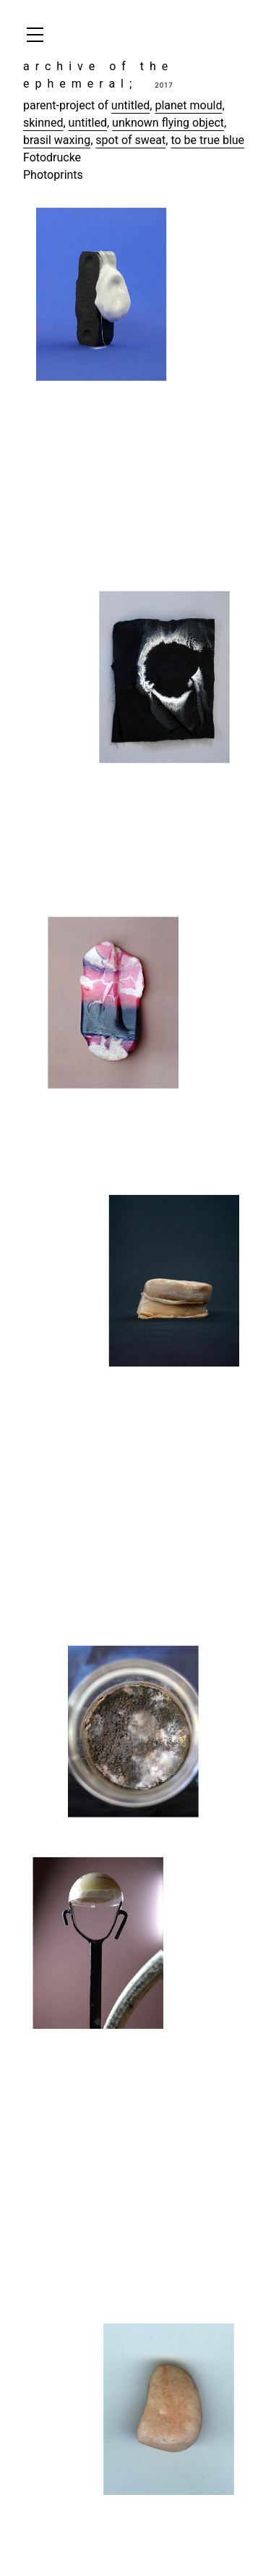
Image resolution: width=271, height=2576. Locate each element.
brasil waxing (56, 140)
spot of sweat (130, 140)
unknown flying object (168, 123)
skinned (43, 123)
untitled (130, 105)
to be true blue (207, 140)
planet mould (188, 105)
